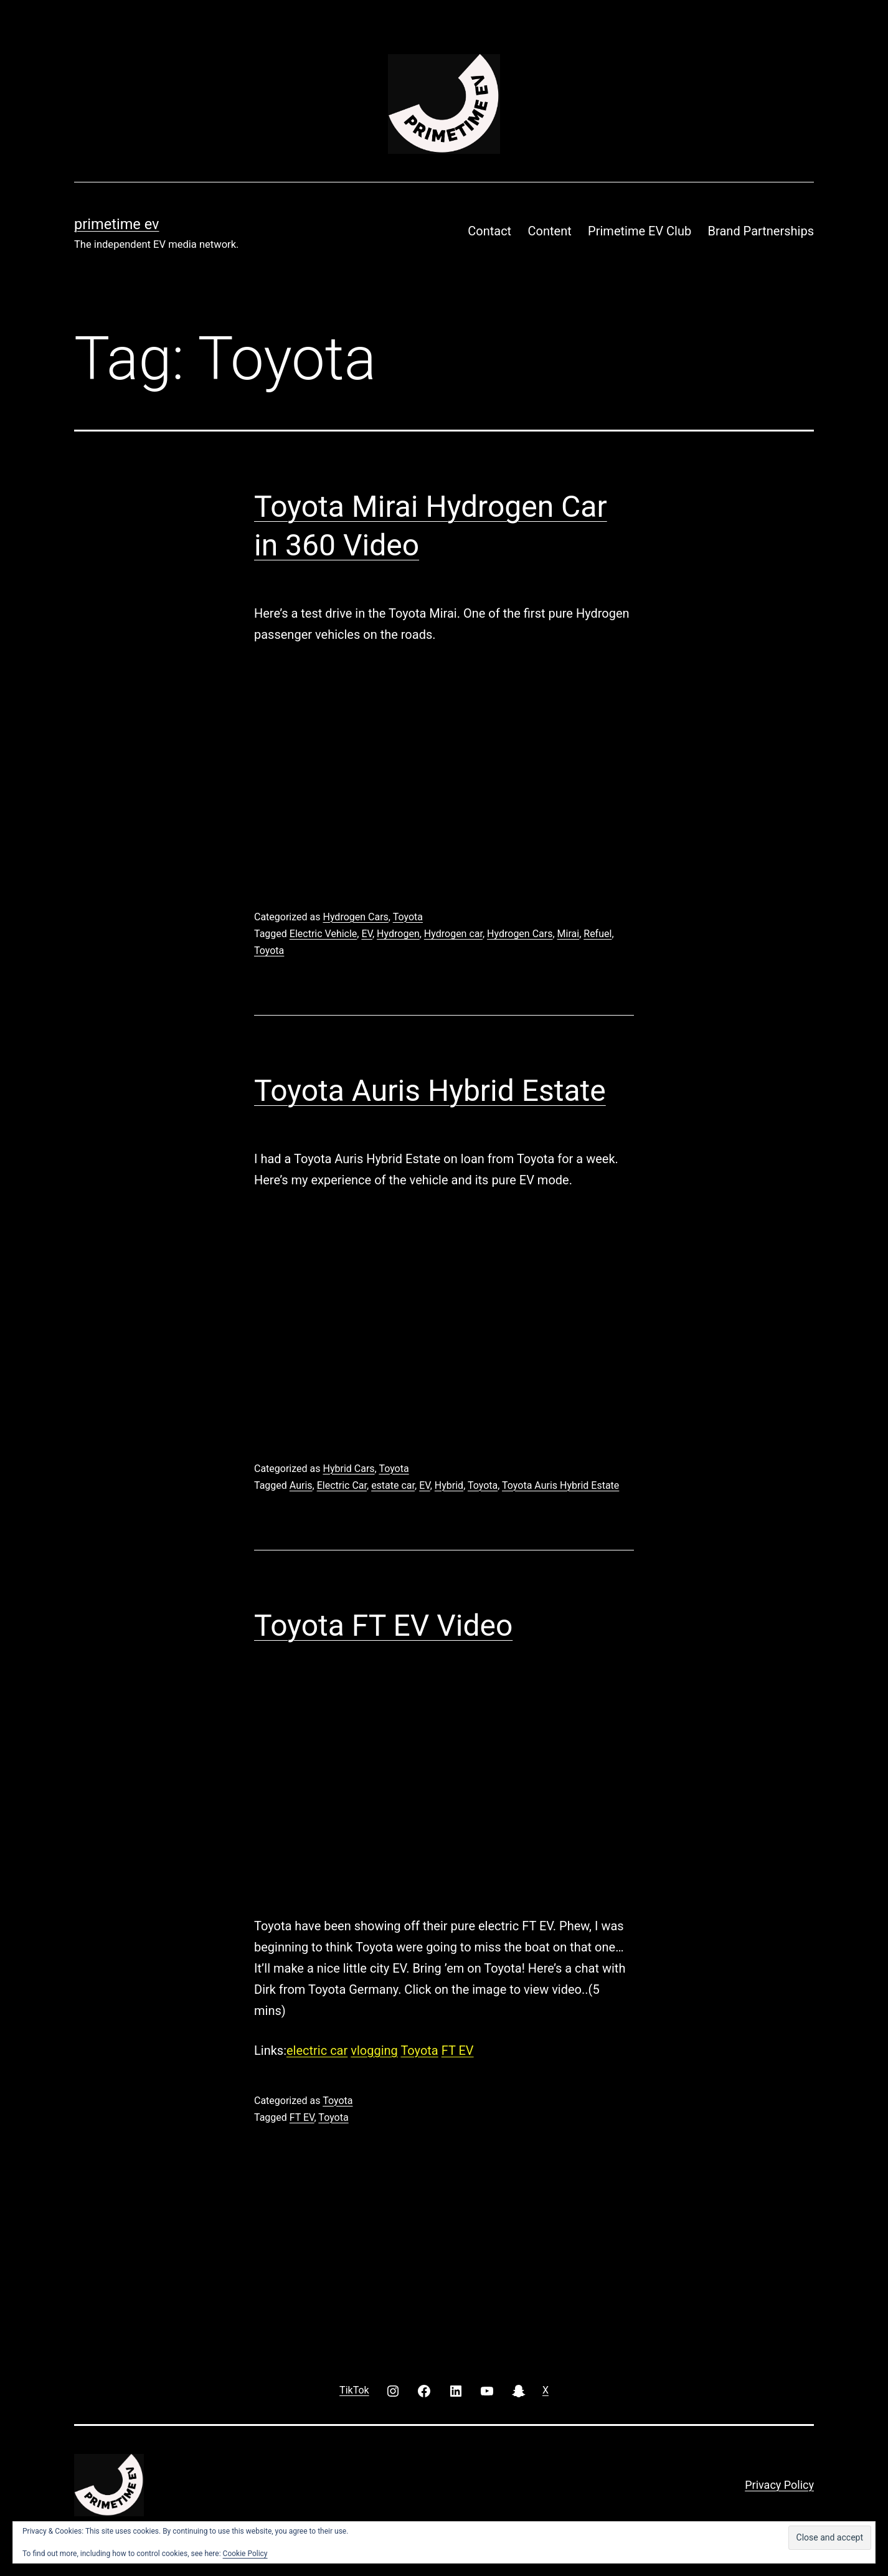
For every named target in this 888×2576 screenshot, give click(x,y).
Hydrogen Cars (355, 917)
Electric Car (342, 1485)
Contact (489, 231)
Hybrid (449, 1485)
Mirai (568, 934)
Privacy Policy (779, 2484)
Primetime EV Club (639, 231)
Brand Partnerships (761, 231)
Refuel (597, 934)
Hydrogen (398, 934)
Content (550, 231)
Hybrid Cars (348, 1468)
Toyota (408, 917)
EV (366, 934)
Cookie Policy (245, 2553)
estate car (393, 1485)
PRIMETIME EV (116, 224)
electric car (316, 2050)
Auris (301, 1485)
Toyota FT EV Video (383, 1625)
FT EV (458, 2050)
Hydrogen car (453, 934)
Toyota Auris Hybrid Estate (430, 1090)
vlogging (374, 2050)
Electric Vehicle (323, 934)
